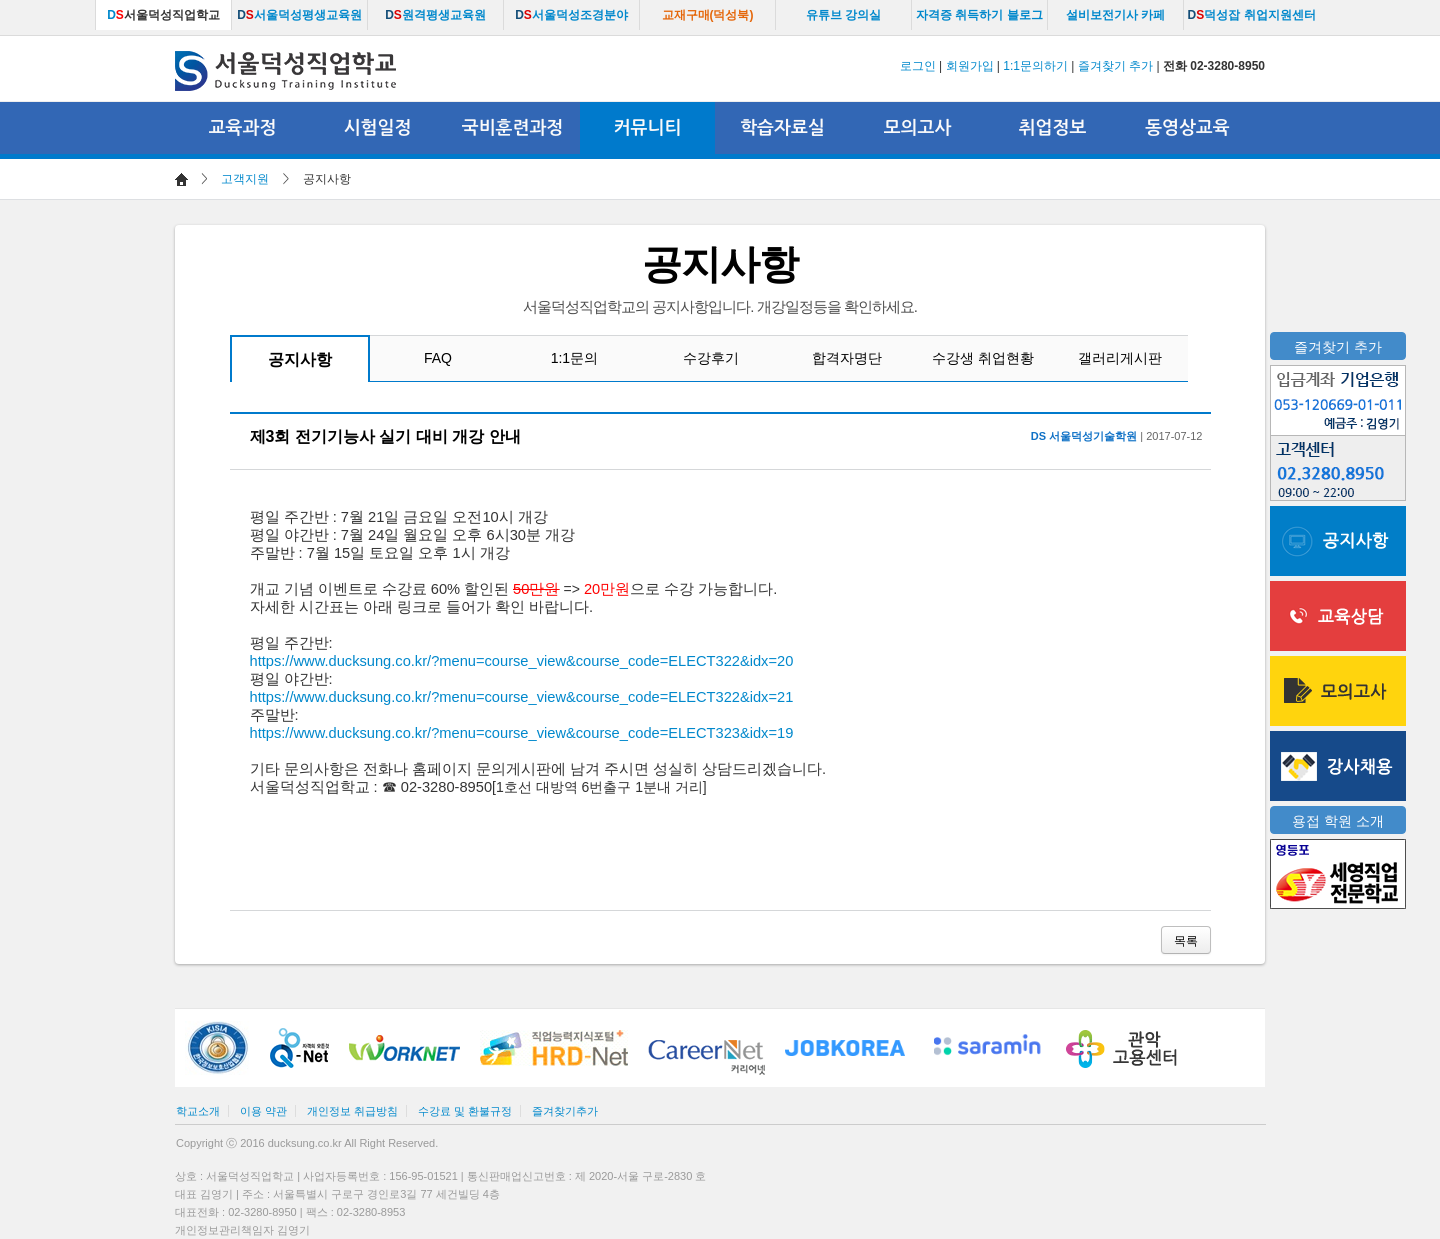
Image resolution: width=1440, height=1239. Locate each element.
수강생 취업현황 (983, 358)
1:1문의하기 (1035, 66)
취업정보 (1053, 128)
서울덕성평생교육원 (299, 15)
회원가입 (970, 66)
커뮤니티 (648, 128)
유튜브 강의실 (843, 15)
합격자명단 (847, 358)
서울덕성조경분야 (571, 15)
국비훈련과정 (513, 128)
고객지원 (245, 179)
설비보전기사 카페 (1115, 15)
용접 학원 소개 (1338, 821)
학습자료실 (782, 128)
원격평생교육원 (435, 15)
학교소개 (198, 1111)
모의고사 (918, 128)
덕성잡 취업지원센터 (1251, 15)
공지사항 (300, 359)
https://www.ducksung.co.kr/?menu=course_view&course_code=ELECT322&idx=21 (522, 697)
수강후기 (711, 358)
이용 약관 (263, 1111)
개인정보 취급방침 (352, 1111)
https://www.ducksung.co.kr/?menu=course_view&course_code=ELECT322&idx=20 (522, 661)
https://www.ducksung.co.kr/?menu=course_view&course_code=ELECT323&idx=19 (522, 733)
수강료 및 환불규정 (465, 1111)
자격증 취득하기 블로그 (979, 15)
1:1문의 (574, 358)
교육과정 (243, 128)
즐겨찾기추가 (565, 1111)
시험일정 (378, 128)
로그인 (918, 66)
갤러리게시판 (1120, 358)
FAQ (438, 358)
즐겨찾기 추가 (1115, 66)
